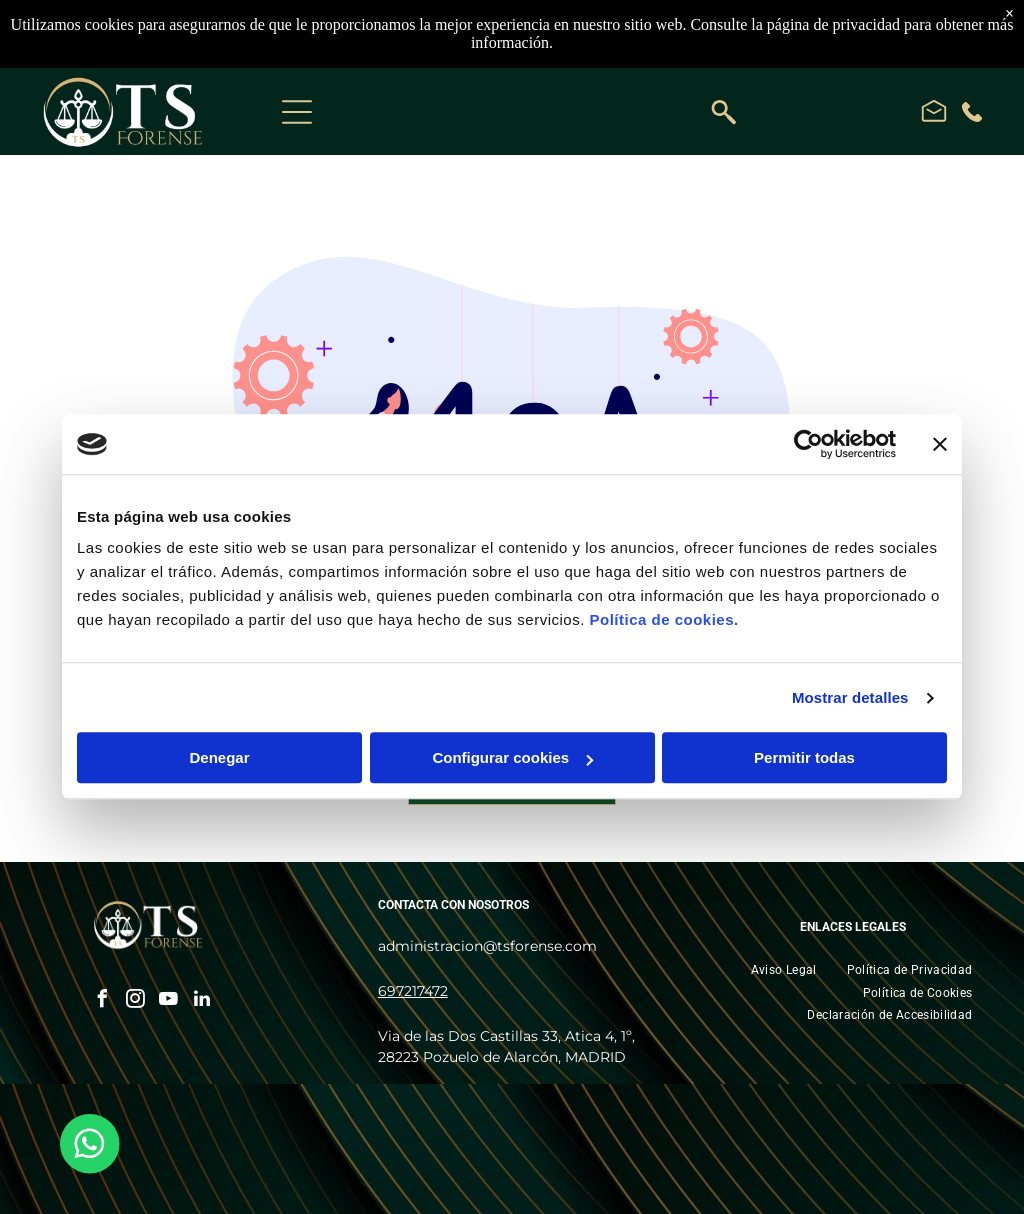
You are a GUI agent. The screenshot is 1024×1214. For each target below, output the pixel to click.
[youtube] (169, 1001)
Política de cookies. (663, 620)
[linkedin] (202, 1001)
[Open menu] (297, 112)
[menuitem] (784, 969)
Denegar (219, 758)
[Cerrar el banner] (940, 444)
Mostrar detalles (850, 697)
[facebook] (103, 1001)
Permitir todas (804, 758)
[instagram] (136, 1001)
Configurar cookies (512, 758)
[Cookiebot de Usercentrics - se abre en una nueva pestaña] (808, 444)
